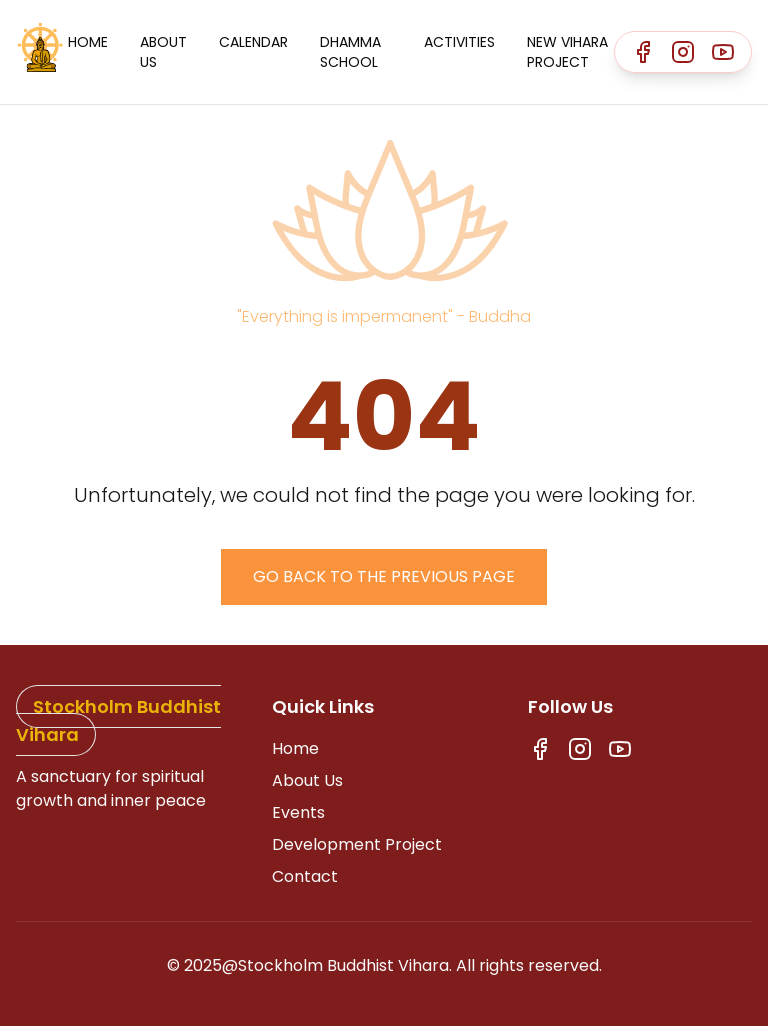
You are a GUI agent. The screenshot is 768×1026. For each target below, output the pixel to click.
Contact (305, 876)
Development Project (357, 844)
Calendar (253, 42)
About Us (163, 52)
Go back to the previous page (384, 576)
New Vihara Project (567, 52)
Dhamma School (350, 52)
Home (88, 42)
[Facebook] (643, 52)
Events (298, 812)
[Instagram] (683, 52)
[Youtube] (723, 52)
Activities (459, 42)
